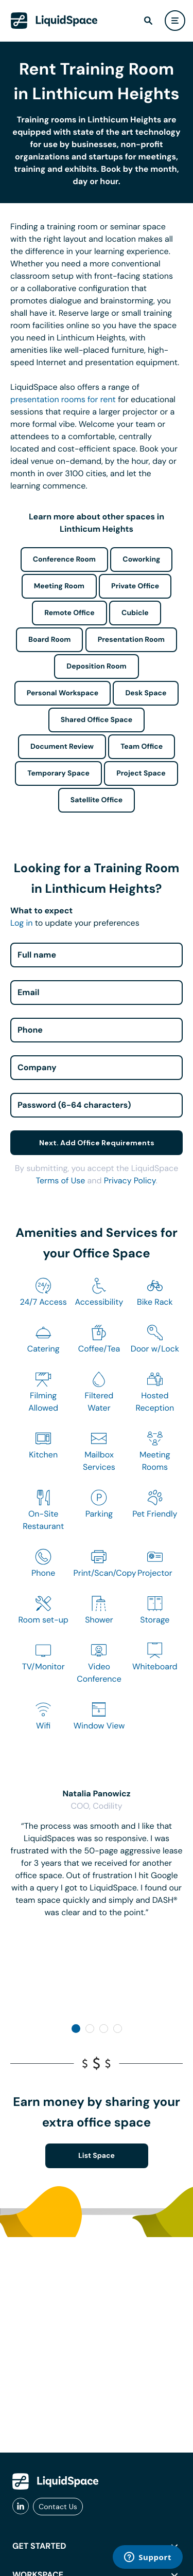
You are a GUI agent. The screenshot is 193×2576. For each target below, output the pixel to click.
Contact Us (58, 2506)
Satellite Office (96, 800)
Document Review (62, 746)
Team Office (141, 746)
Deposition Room (96, 666)
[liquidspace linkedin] (20, 2506)
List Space (96, 2155)
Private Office (135, 586)
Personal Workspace (63, 693)
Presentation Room (131, 639)
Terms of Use (60, 1180)
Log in (21, 922)
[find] (148, 20)
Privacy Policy (130, 1180)
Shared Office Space (97, 720)
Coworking (141, 559)
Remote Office (69, 613)
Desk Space (145, 693)
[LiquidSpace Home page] (54, 20)
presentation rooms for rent (63, 399)
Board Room (49, 639)
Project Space (141, 773)
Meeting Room (59, 586)
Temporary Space (58, 773)
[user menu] (175, 20)
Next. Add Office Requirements (96, 1142)
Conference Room (64, 559)
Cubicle (135, 613)
